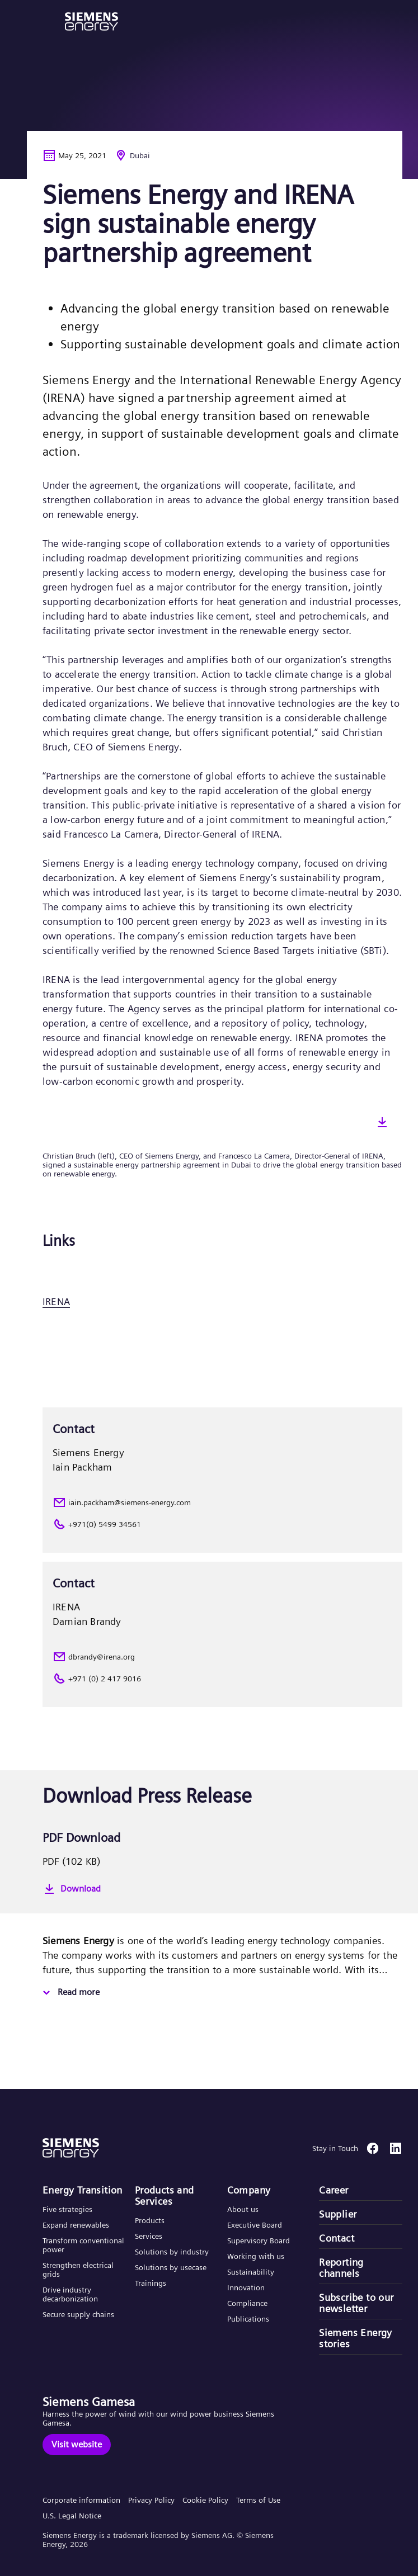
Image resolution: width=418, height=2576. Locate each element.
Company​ (249, 2190)
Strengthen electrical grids (78, 2270)
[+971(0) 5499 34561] (222, 1524)
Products (150, 2220)
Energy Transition (83, 2190)
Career (333, 2190)
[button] (91, 21)
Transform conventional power (83, 2245)
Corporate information (81, 2499)
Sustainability (250, 2271)
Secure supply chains (79, 2314)
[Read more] (70, 1993)
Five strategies (67, 2209)
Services (148, 2236)
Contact (336, 2238)
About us (243, 2209)
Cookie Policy (205, 2499)
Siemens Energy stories (355, 2338)
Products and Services (164, 2196)
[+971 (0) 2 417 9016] (222, 1678)
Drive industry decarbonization (70, 2294)
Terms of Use (258, 2499)
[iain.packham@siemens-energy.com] (222, 1502)
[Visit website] (77, 2444)
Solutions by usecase (170, 2267)
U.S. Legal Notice (72, 2515)
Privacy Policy (151, 2499)
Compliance (247, 2303)
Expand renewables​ (76, 2224)
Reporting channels (341, 2268)
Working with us (255, 2256)
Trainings (150, 2283)
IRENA (56, 1301)
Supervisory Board (258, 2240)
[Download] (222, 1889)
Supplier (337, 2214)
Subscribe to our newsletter (356, 2303)
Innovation (247, 2287)
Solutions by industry (172, 2251)
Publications (248, 2318)
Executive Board (254, 2224)
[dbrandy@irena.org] (222, 1656)
